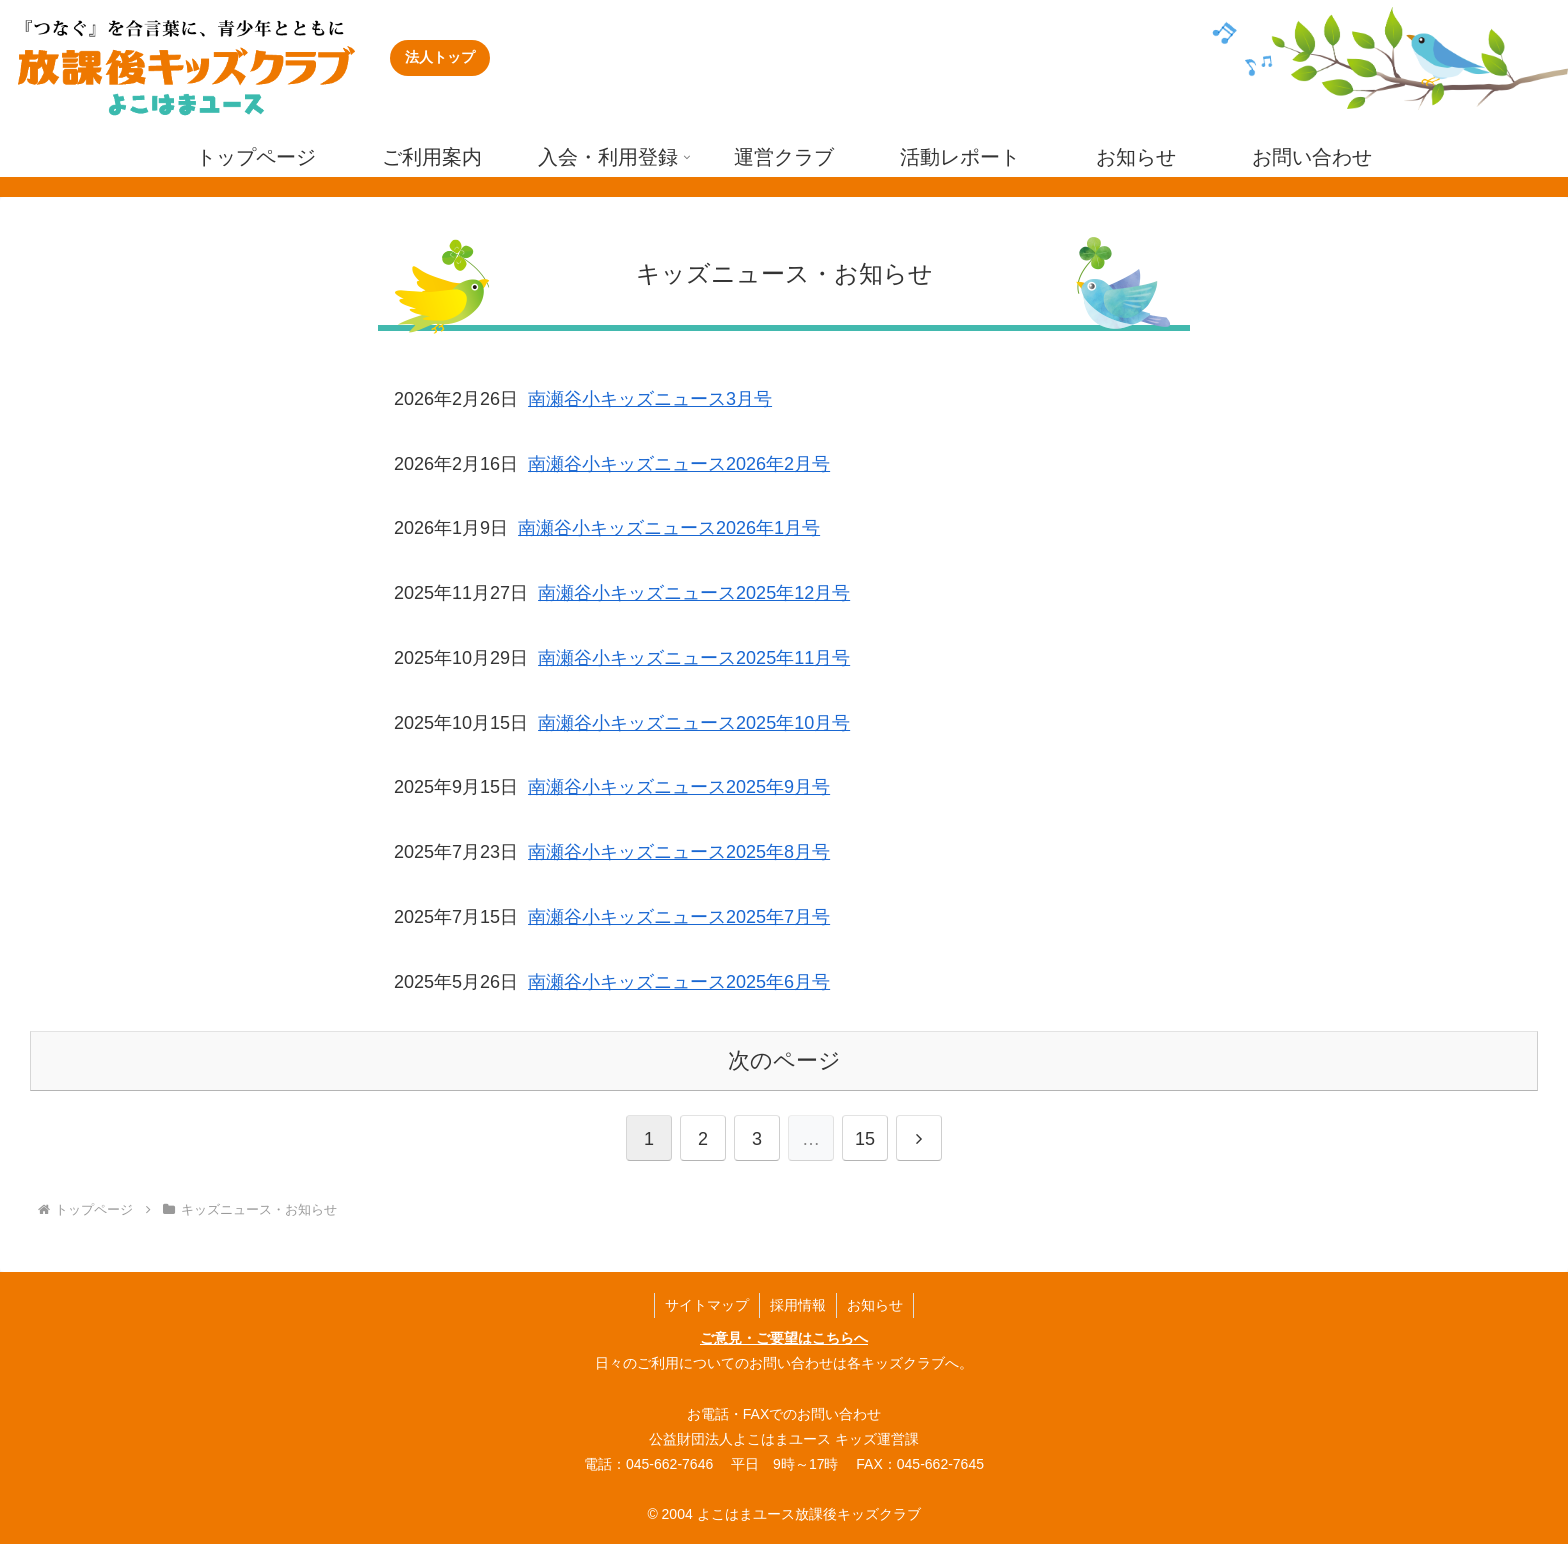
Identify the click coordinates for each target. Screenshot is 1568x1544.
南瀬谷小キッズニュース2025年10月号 (694, 723)
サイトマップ (707, 1305)
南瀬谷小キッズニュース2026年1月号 (669, 528)
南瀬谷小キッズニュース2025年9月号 (679, 787)
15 (865, 1139)
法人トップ (440, 57)
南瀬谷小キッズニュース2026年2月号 (679, 464)
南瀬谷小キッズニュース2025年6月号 (679, 982)
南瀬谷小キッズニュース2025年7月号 (679, 917)
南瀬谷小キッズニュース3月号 (650, 399)
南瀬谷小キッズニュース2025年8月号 (679, 852)
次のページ (784, 1060)
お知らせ (875, 1305)
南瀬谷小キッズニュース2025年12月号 (694, 593)
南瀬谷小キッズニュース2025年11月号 (694, 658)
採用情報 (798, 1305)
